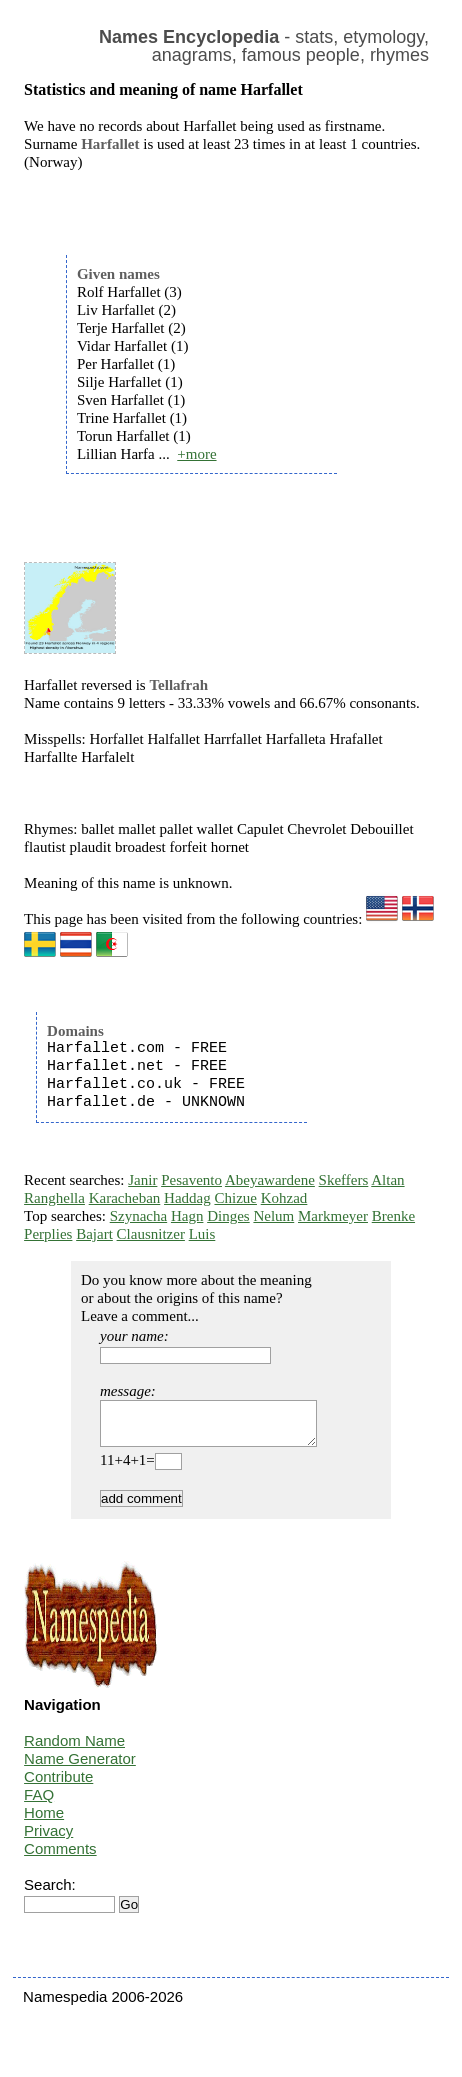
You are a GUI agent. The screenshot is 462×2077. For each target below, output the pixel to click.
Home (44, 1821)
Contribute (58, 1785)
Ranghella (54, 1198)
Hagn (187, 1216)
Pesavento (191, 1180)
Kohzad (284, 1198)
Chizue (235, 1198)
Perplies (48, 1234)
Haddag (187, 1198)
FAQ (39, 1803)
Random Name (74, 1749)
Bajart (94, 1234)
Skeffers (344, 1180)
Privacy (48, 1839)
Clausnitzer (151, 1234)
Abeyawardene (270, 1180)
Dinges (228, 1216)
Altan (387, 1180)
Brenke (393, 1216)
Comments (60, 1857)
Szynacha (138, 1216)
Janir (142, 1180)
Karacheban (125, 1198)
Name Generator (80, 1767)
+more (196, 454)
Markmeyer (333, 1216)
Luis (202, 1234)
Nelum (273, 1216)
